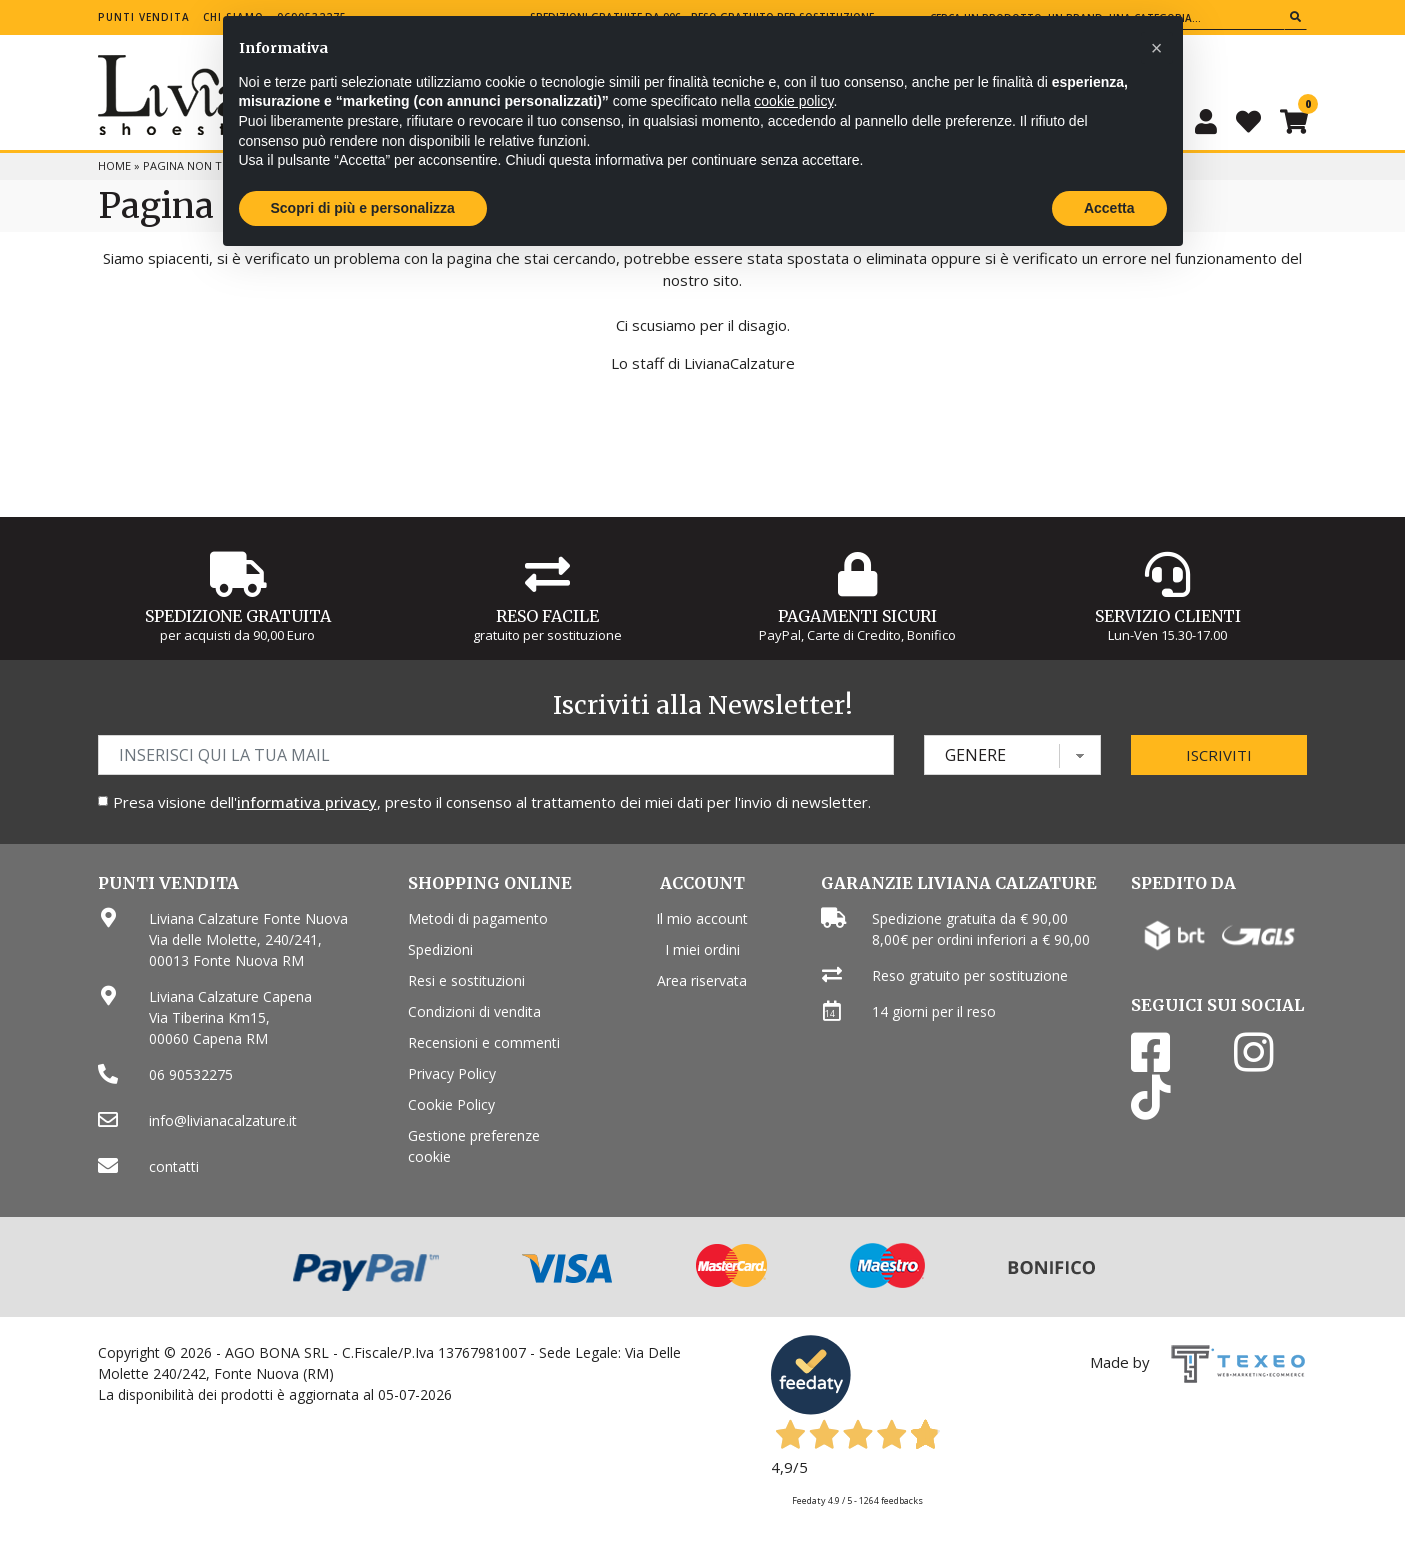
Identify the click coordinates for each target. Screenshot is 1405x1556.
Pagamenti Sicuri (857, 616)
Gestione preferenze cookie (474, 1146)
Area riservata (702, 980)
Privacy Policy (452, 1073)
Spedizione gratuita (238, 616)
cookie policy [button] (793, 101)
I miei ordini (702, 949)
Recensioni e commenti (484, 1042)
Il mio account (702, 918)
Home (114, 165)
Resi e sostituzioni (466, 980)
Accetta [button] (1109, 208)
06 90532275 (191, 1074)
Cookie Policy (451, 1104)
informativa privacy (307, 802)
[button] (1157, 48)
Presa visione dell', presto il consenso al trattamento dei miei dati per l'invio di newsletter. (492, 802)
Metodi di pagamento (478, 918)
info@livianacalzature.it (223, 1120)
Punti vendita (144, 17)
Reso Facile (547, 616)
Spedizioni (440, 949)
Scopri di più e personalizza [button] (363, 208)
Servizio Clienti (1168, 616)
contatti (174, 1166)
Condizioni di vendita (474, 1011)
